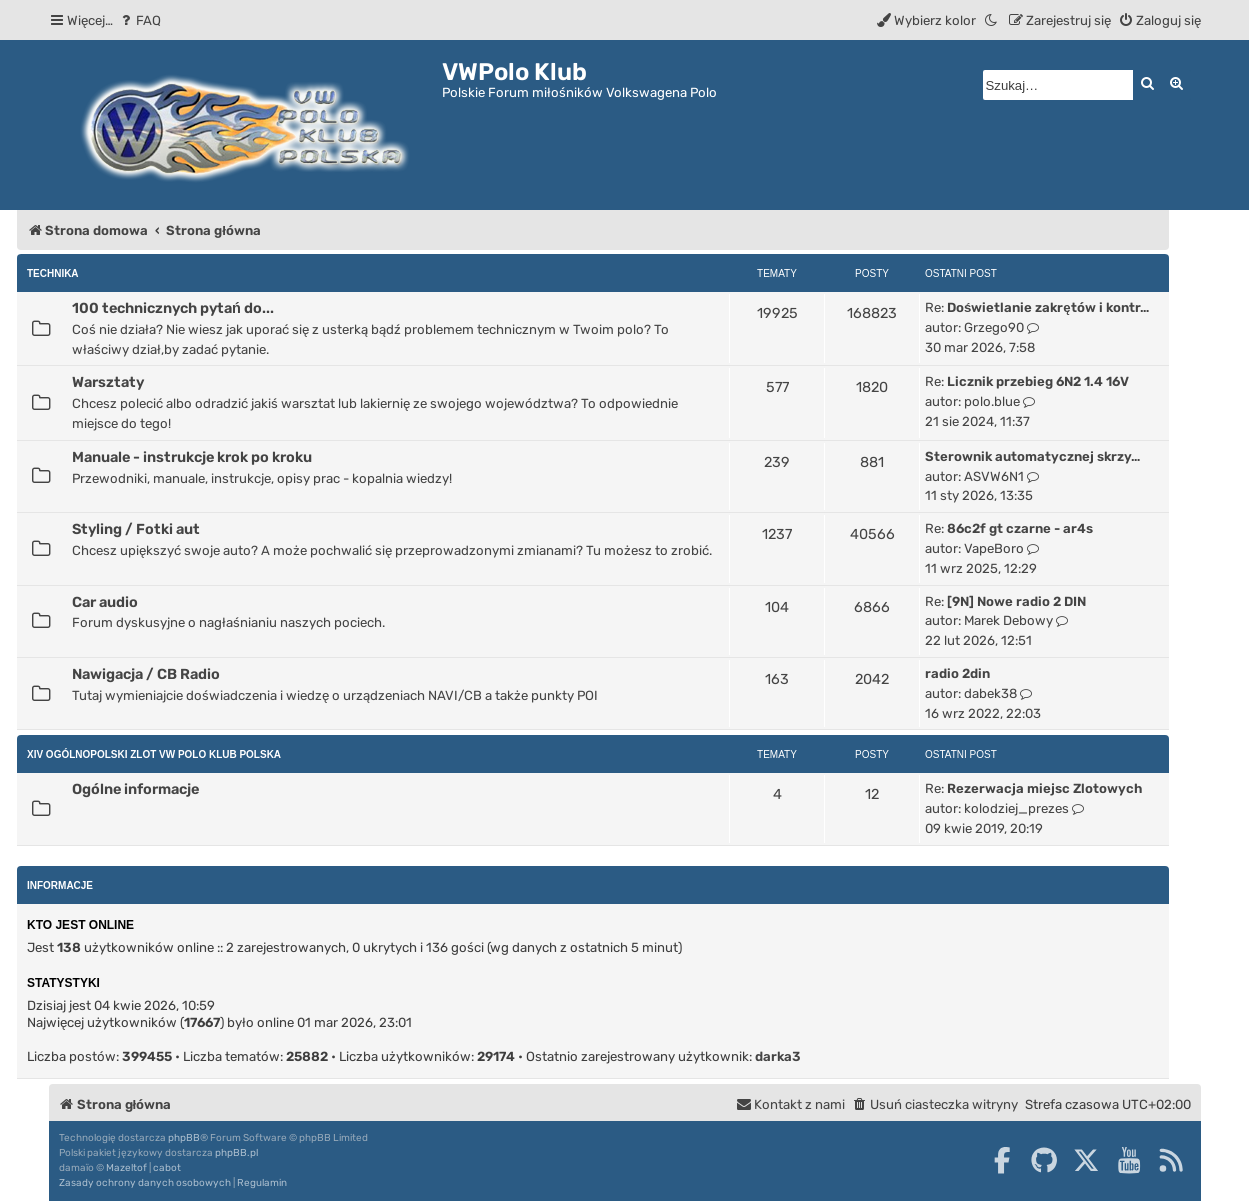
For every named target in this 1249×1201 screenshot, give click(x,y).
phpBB (184, 1138)
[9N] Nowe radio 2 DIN (1016, 601)
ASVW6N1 (994, 476)
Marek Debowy (1008, 620)
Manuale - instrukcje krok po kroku (192, 457)
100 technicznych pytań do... (173, 308)
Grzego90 (994, 327)
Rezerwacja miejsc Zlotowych (1044, 788)
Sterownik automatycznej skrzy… (1032, 456)
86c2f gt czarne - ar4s (1020, 528)
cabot (167, 1168)
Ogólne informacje (135, 789)
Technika (53, 273)
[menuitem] (139, 20)
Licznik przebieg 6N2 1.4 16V (1038, 381)
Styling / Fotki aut (136, 529)
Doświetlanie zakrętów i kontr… (1048, 307)
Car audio (105, 602)
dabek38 (990, 693)
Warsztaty (108, 382)
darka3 (778, 1056)
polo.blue (992, 401)
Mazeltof (126, 1168)
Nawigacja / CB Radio (146, 674)
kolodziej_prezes (1016, 808)
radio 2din (957, 673)
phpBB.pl (236, 1153)
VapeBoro (994, 548)
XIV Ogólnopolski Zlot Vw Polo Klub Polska (154, 754)
